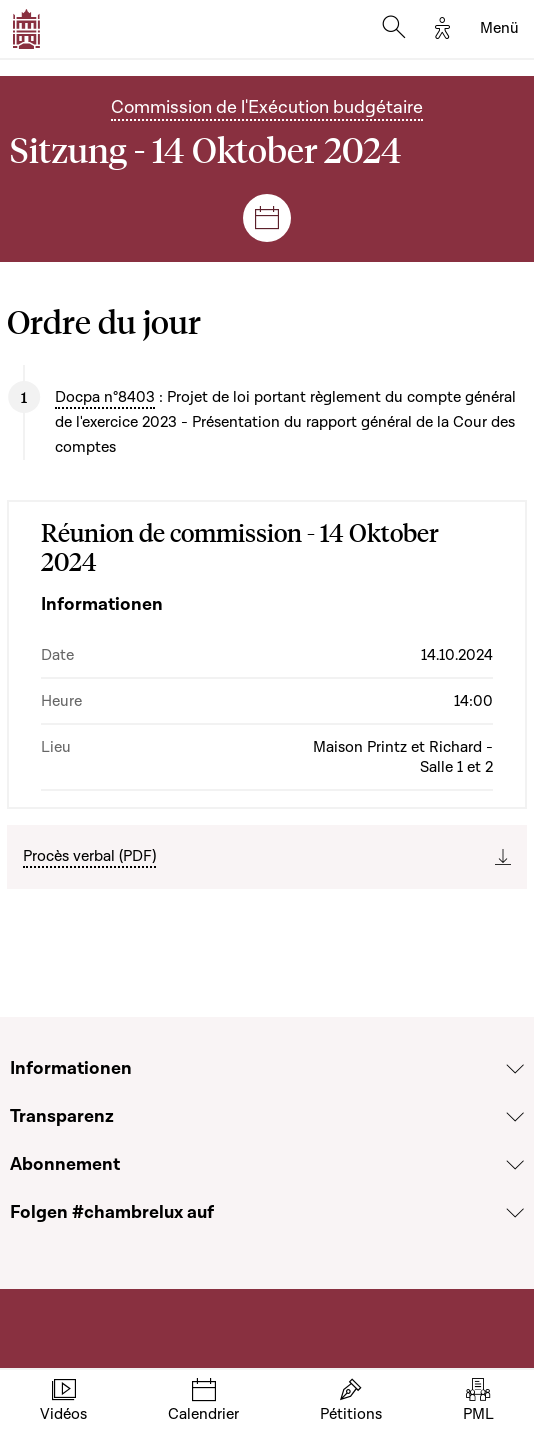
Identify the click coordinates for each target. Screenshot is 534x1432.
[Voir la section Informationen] (515, 1069)
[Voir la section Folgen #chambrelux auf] (515, 1213)
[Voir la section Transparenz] (515, 1117)
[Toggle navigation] (499, 29)
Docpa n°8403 (105, 397)
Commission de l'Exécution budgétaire (267, 107)
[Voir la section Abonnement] (515, 1165)
